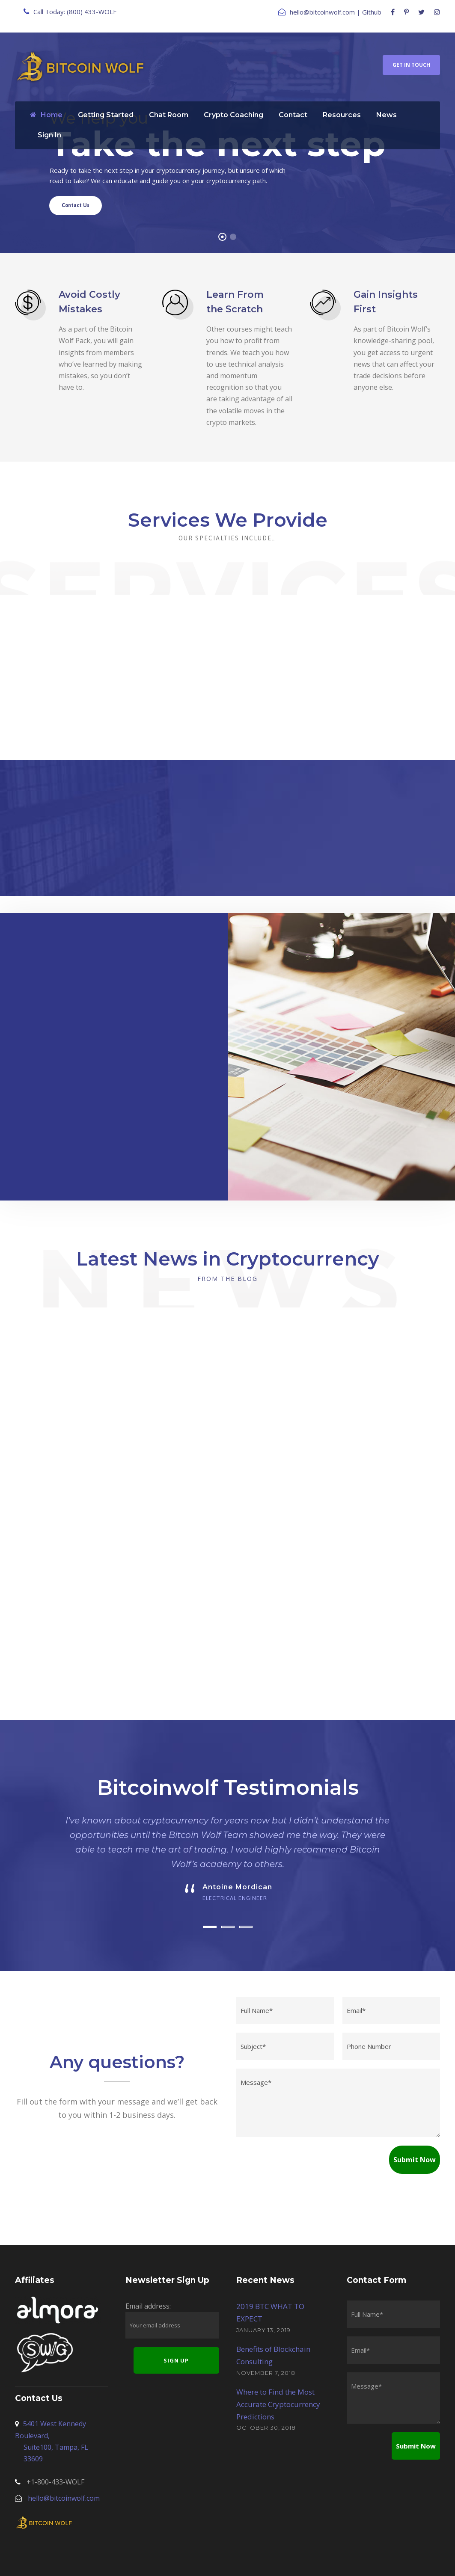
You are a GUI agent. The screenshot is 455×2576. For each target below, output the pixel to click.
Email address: (148, 2270)
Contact (293, 115)
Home (46, 115)
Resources (342, 115)
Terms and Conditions (259, 2559)
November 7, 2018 (265, 2336)
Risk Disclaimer (326, 2559)
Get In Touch (411, 64)
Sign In (49, 135)
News (386, 115)
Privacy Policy (195, 2559)
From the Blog (227, 1279)
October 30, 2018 (266, 2391)
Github (371, 12)
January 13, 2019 (263, 2293)
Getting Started (106, 115)
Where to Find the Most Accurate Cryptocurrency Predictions (278, 2368)
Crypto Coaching (233, 115)
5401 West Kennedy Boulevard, (61, 2406)
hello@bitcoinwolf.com (322, 12)
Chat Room (168, 115)
